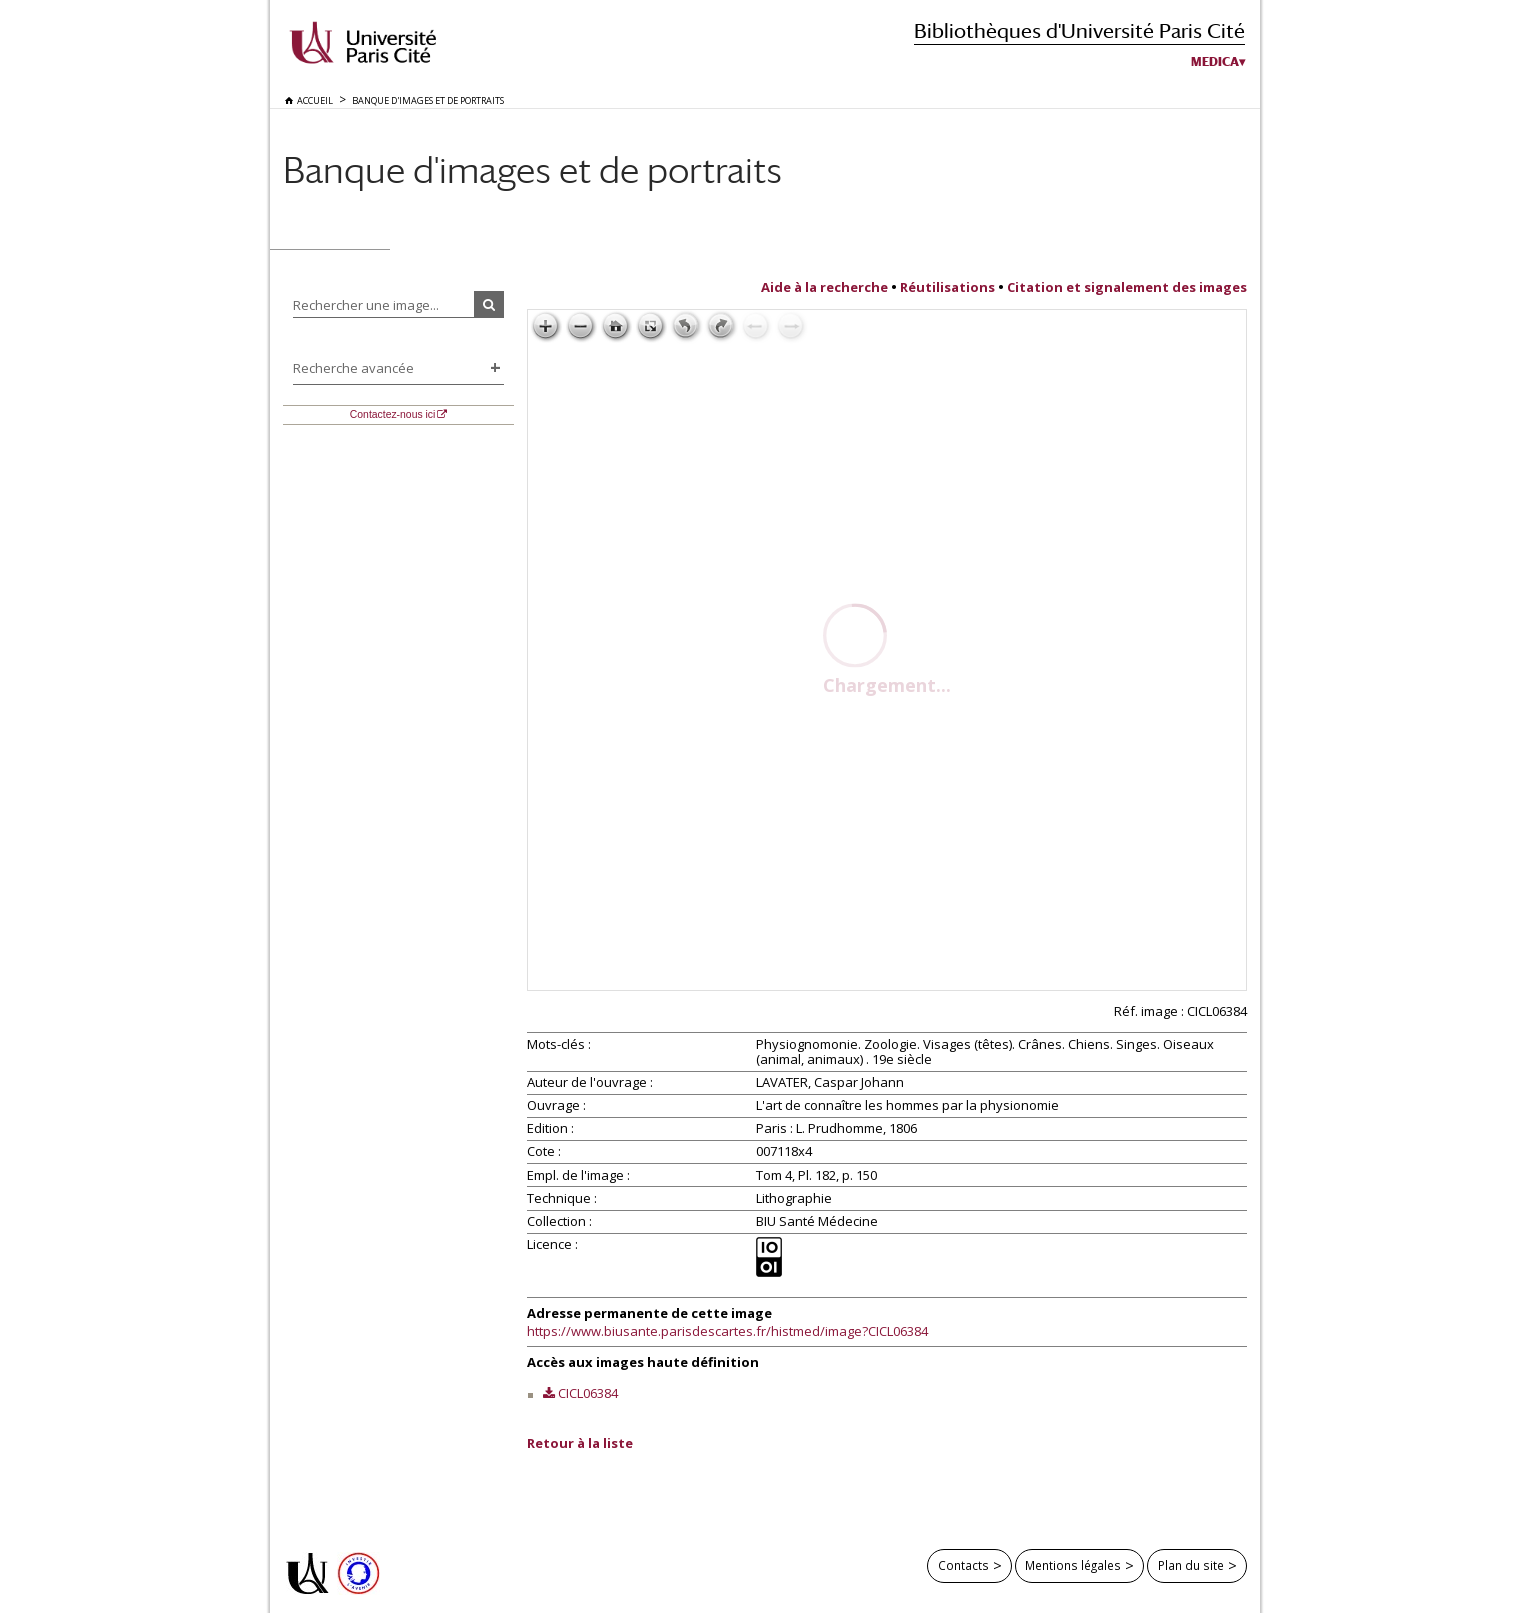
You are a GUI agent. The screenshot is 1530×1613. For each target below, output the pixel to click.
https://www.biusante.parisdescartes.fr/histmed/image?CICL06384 (727, 1331)
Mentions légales (1073, 1565)
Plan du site (1191, 1565)
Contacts (963, 1565)
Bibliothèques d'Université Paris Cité (1079, 30)
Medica (1215, 62)
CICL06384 (588, 1393)
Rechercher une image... (366, 305)
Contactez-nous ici (392, 414)
